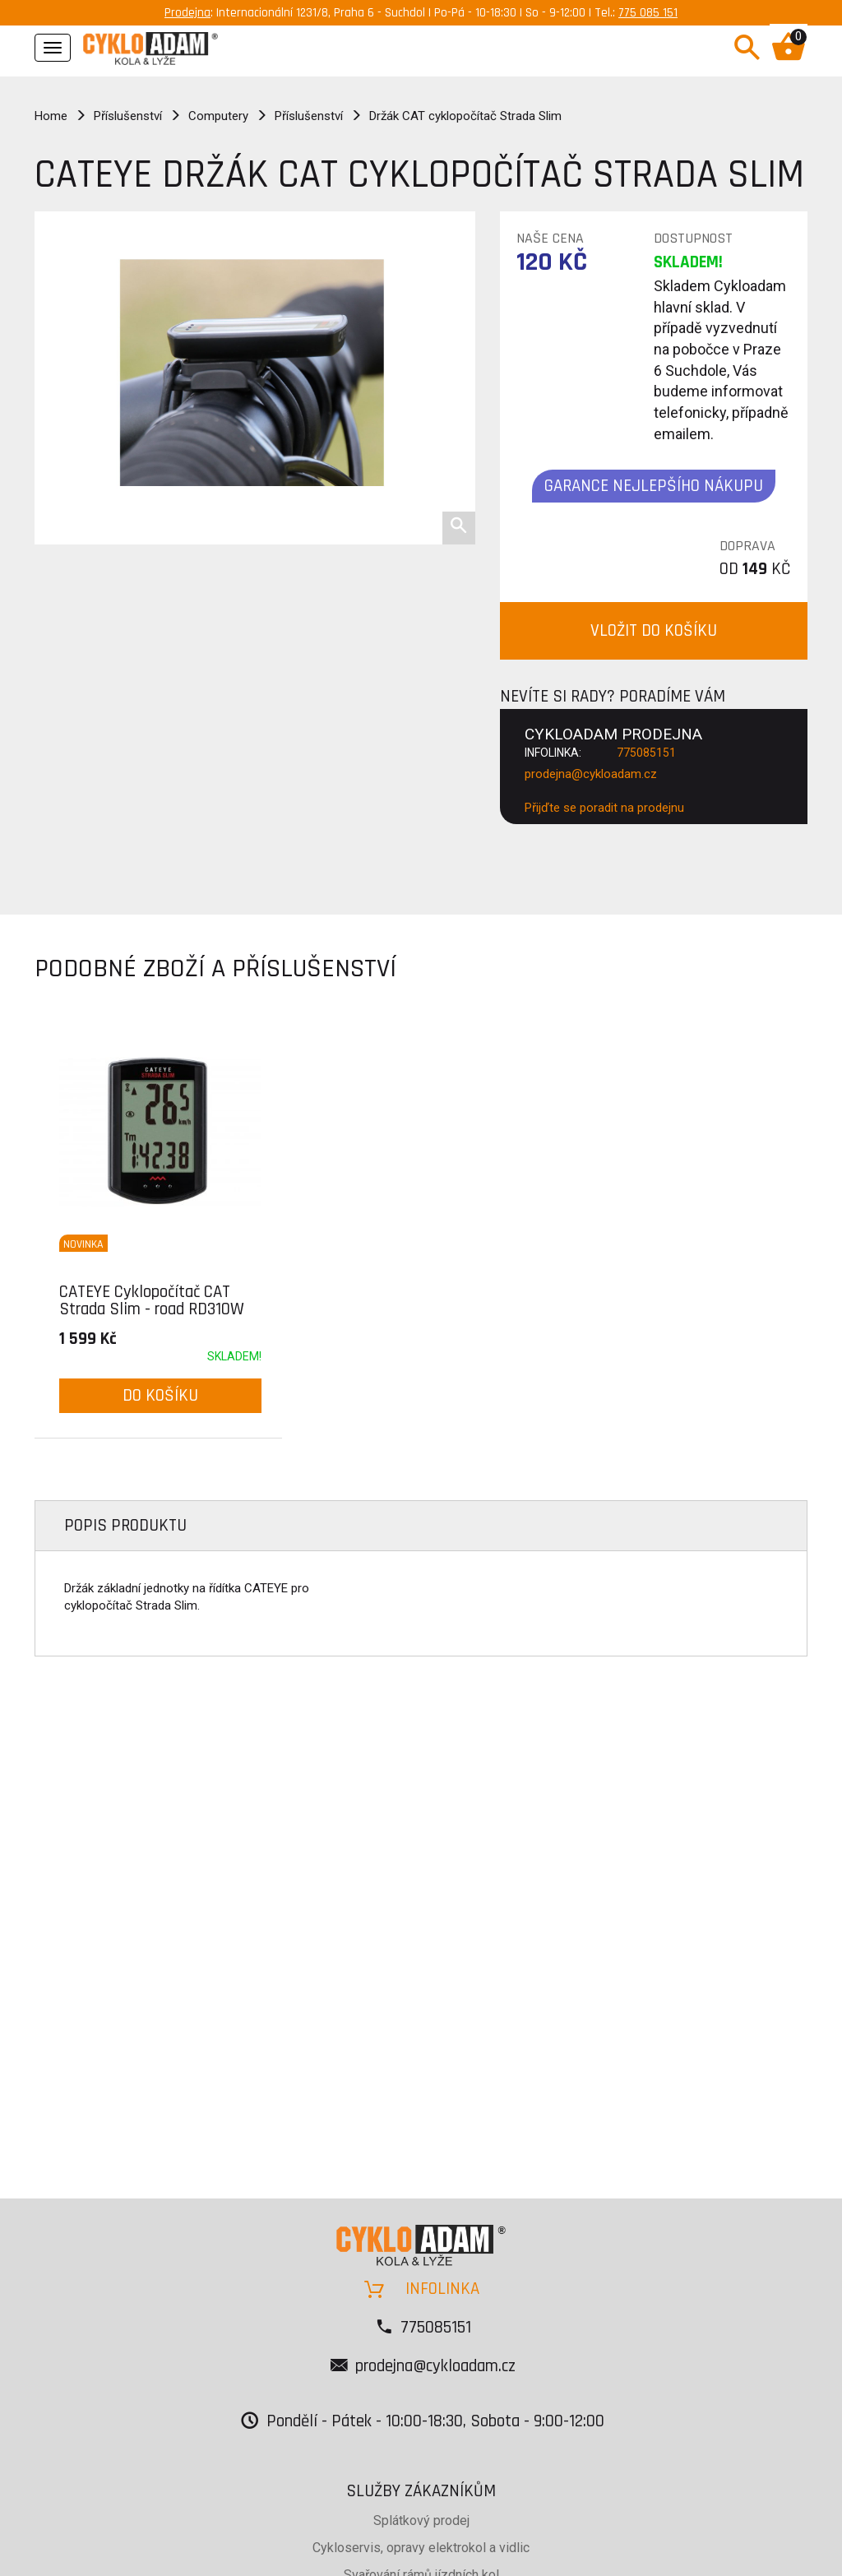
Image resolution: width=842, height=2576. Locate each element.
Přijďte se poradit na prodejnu (604, 807)
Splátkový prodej (421, 2520)
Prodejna (187, 13)
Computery (218, 116)
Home (51, 116)
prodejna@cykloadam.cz (591, 774)
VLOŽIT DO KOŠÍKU (653, 630)
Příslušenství (128, 116)
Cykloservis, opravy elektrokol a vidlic (421, 2547)
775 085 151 (648, 13)
